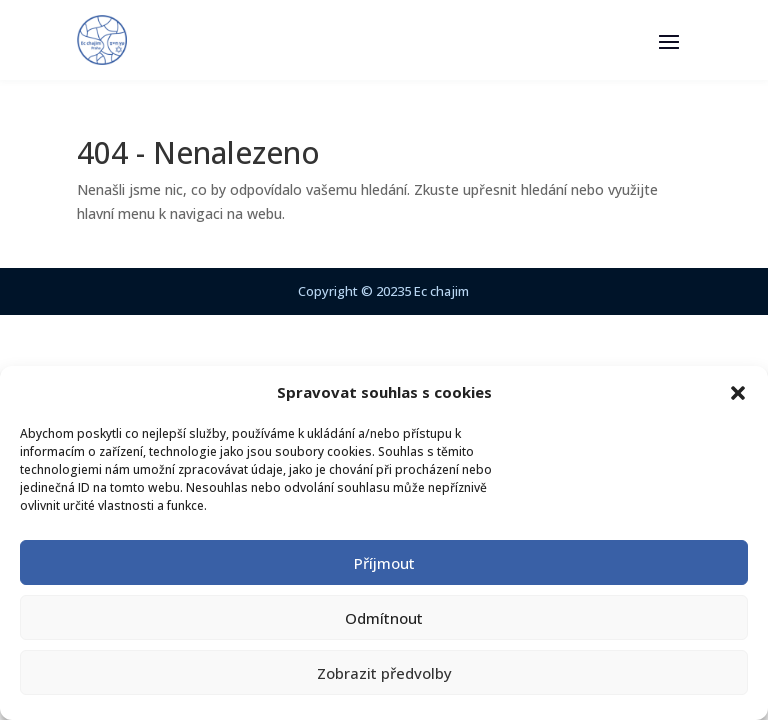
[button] (738, 393)
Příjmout (384, 563)
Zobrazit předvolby (384, 673)
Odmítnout (384, 618)
